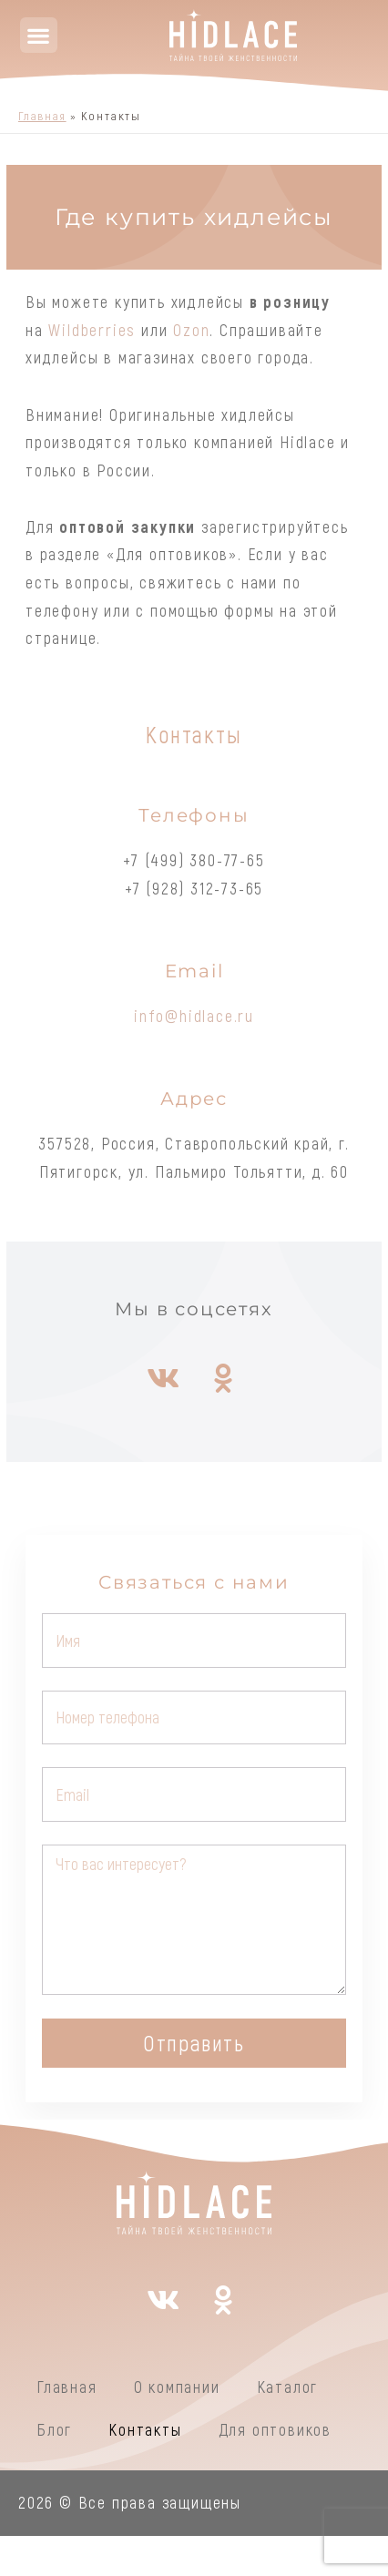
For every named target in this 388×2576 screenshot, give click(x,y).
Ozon (191, 330)
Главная (66, 2387)
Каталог (288, 2387)
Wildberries (92, 330)
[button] (38, 35)
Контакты (144, 2429)
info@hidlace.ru (194, 1016)
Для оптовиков (275, 2429)
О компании (177, 2387)
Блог (54, 2429)
